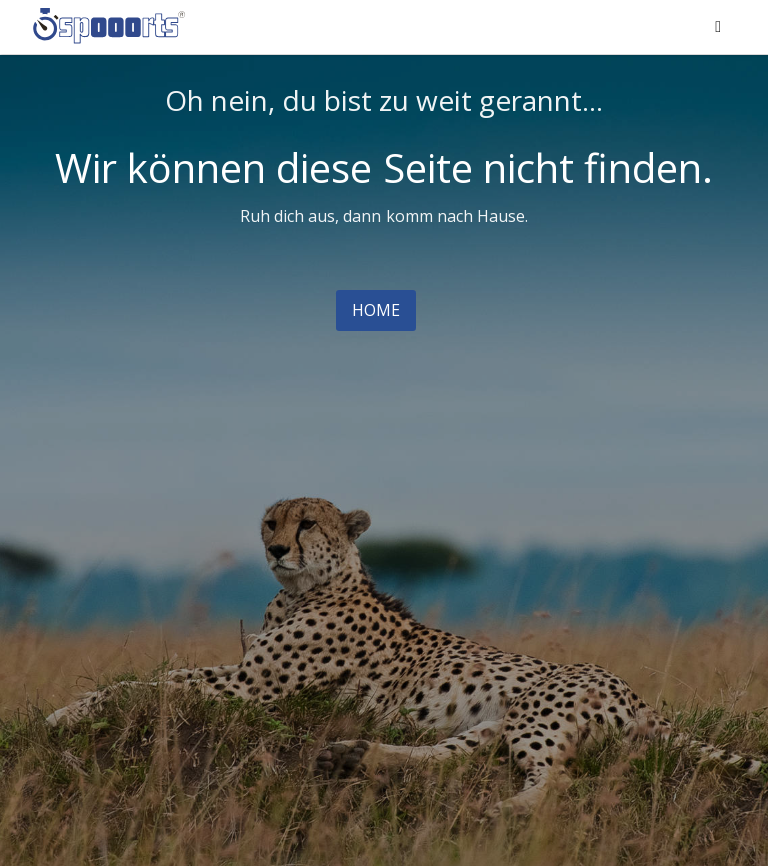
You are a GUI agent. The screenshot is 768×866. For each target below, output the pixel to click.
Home (376, 310)
